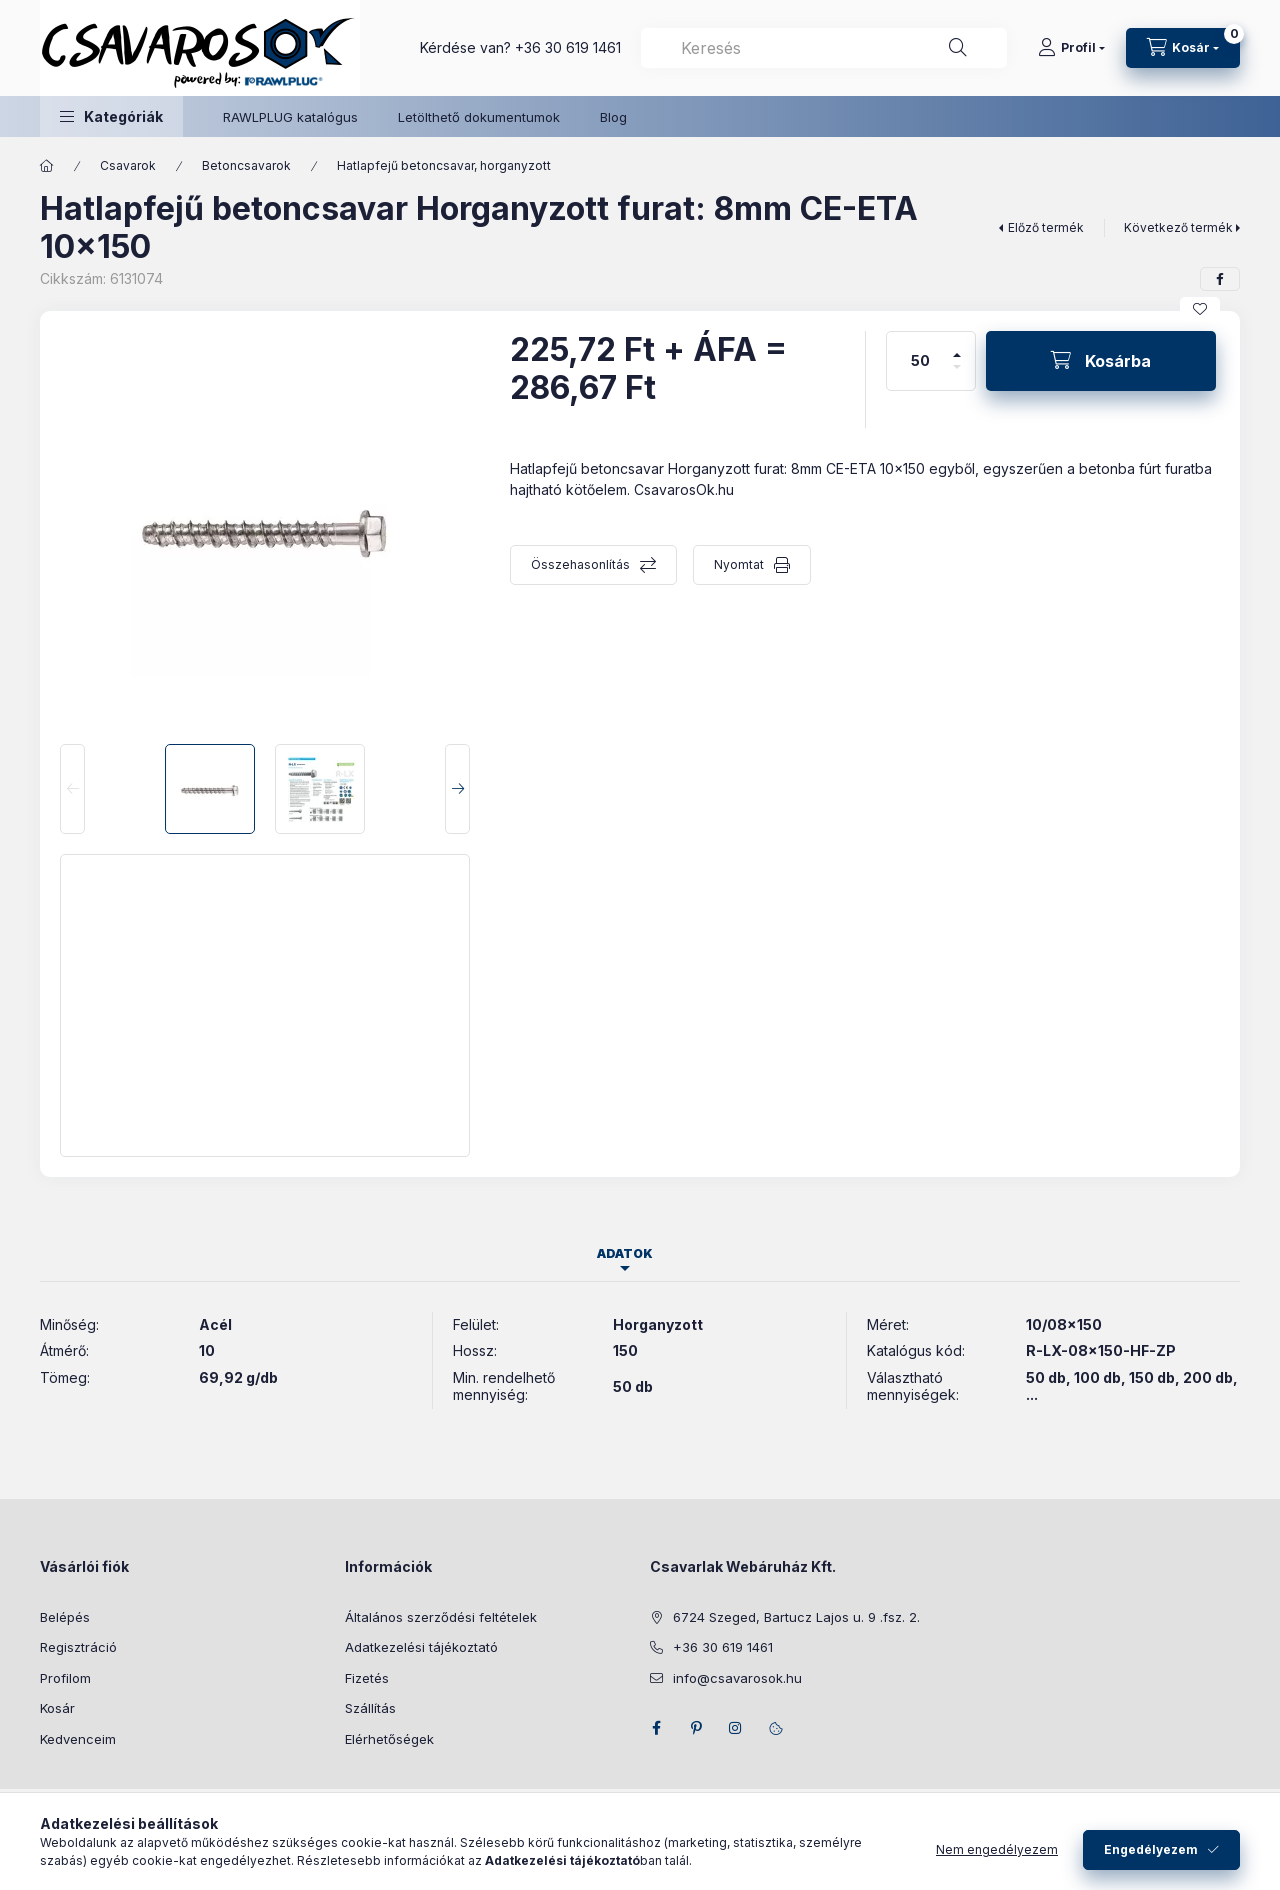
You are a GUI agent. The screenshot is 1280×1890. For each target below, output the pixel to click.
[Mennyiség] (921, 361)
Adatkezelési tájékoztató (421, 1647)
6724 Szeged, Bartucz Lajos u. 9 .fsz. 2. (796, 1617)
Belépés (65, 1617)
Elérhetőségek (389, 1739)
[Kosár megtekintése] (1183, 48)
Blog (613, 117)
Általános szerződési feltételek (441, 1617)
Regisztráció (78, 1647)
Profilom (65, 1678)
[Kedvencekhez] (1200, 309)
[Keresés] (958, 48)
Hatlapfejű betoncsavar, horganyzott (444, 165)
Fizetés (367, 1678)
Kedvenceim (78, 1739)
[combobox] (824, 48)
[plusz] (957, 346)
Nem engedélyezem (997, 1849)
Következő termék (1178, 227)
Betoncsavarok (246, 165)
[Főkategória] (47, 166)
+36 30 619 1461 (568, 47)
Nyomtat (739, 564)
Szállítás (370, 1708)
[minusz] (957, 375)
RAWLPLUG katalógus (290, 117)
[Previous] (72, 789)
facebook (656, 1728)
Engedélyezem (1151, 1849)
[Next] (457, 789)
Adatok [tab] (625, 1253)
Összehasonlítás (580, 564)
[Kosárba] (1101, 361)
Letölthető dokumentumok (479, 117)
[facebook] (1220, 279)
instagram (736, 1728)
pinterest (696, 1728)
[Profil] (1071, 48)
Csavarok (128, 165)
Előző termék (1046, 227)
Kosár (57, 1708)
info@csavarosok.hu (737, 1678)
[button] (111, 116)
